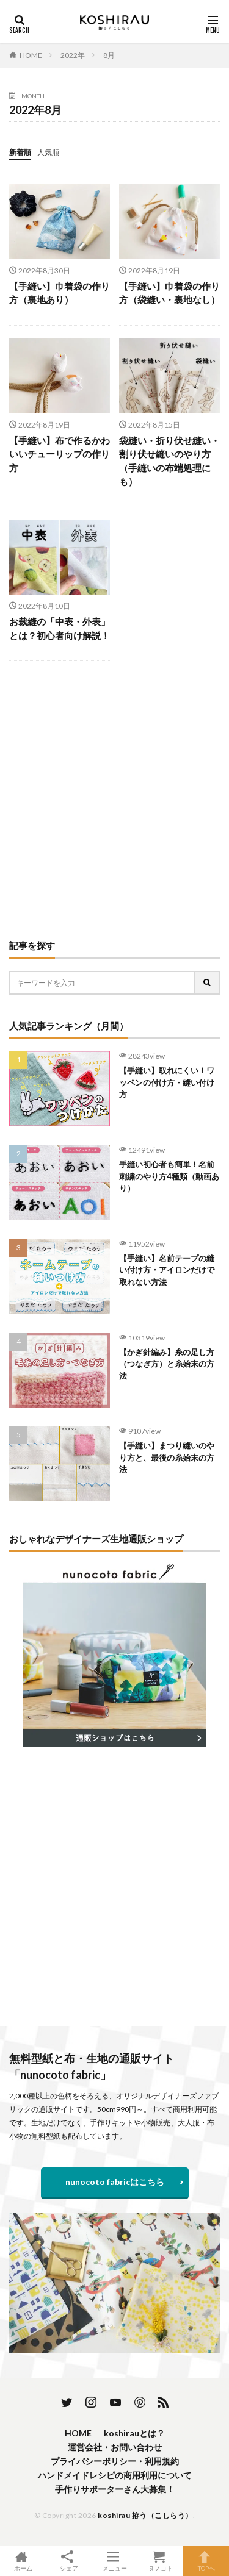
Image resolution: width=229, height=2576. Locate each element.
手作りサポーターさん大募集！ (115, 2489)
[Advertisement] (114, 799)
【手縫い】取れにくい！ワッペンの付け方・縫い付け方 (166, 1082)
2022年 (72, 55)
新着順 (20, 152)
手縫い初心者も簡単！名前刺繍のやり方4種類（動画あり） (169, 1176)
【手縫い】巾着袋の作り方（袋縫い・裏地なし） (169, 293)
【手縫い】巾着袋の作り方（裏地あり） (59, 293)
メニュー (114, 2560)
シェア (69, 2561)
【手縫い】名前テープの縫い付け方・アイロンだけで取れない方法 (166, 1270)
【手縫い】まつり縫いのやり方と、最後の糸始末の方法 (166, 1457)
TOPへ (206, 2560)
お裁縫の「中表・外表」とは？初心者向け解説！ (59, 628)
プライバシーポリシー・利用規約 (115, 2461)
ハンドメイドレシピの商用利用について (115, 2475)
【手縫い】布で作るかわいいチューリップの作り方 (59, 454)
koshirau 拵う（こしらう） (145, 2515)
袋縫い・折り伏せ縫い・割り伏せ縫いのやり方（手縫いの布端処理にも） (169, 461)
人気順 (48, 152)
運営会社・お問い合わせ (115, 2447)
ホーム (23, 2560)
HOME (31, 55)
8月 (109, 55)
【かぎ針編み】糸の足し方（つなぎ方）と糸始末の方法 (166, 1364)
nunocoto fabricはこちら (114, 2182)
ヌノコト (160, 2560)
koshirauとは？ (134, 2433)
